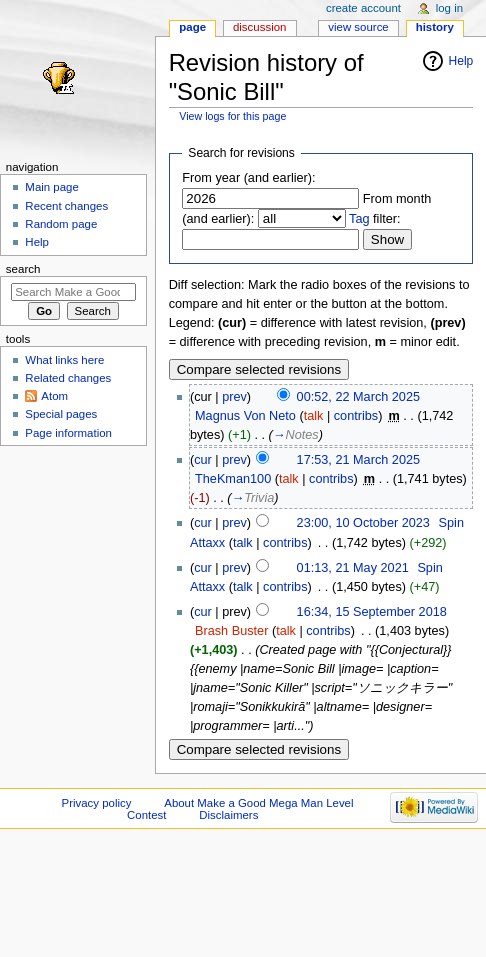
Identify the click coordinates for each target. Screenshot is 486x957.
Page (192, 27)
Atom (54, 396)
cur (203, 460)
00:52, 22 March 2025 (358, 397)
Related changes (68, 378)
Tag (359, 219)
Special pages (61, 414)
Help (461, 61)
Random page (61, 224)
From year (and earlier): (248, 178)
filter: (375, 219)
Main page (52, 187)
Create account (363, 8)
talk (314, 416)
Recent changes (66, 206)
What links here (64, 360)
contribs (356, 416)
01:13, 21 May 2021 (353, 568)
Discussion (259, 27)
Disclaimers (228, 815)
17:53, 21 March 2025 (358, 460)
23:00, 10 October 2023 (363, 523)
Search (23, 269)
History (435, 27)
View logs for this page (232, 116)
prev (234, 397)
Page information (68, 433)
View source (358, 27)
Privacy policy (97, 803)
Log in (449, 8)
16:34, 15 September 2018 (372, 612)
